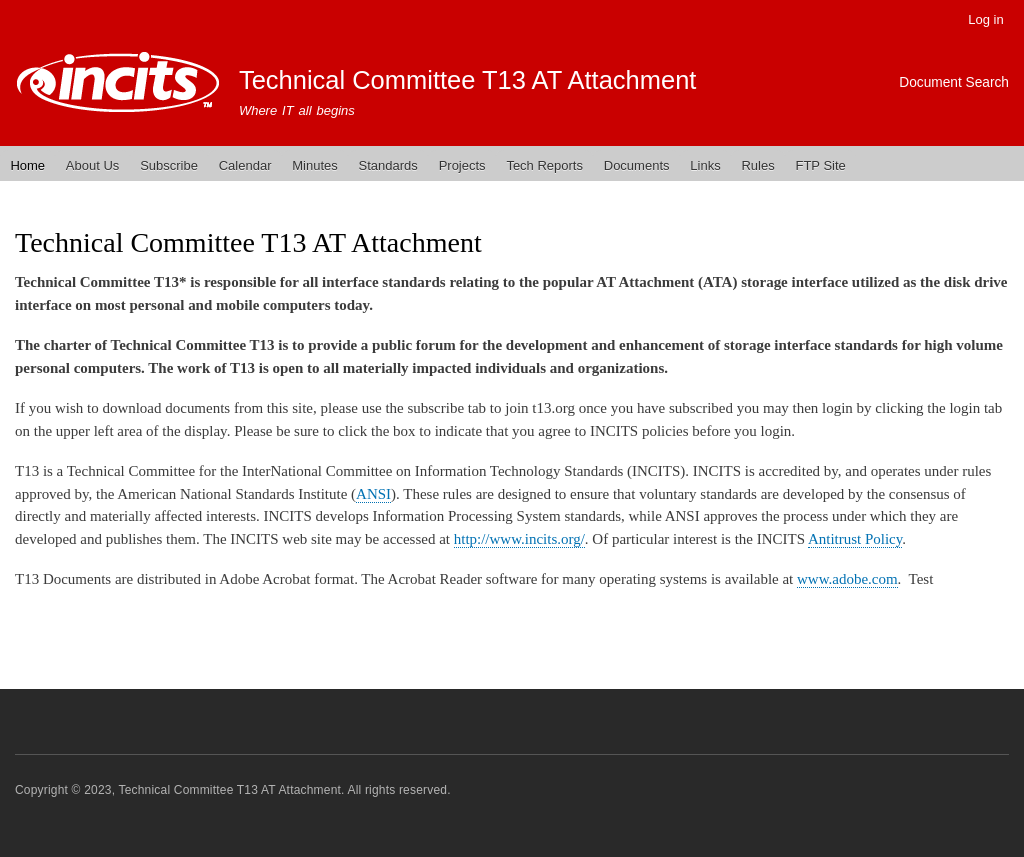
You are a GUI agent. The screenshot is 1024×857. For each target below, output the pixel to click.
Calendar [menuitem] (245, 165)
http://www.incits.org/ (519, 539)
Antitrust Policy (855, 539)
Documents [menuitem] (637, 165)
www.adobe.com (847, 579)
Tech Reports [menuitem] (544, 165)
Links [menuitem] (705, 165)
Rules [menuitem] (757, 165)
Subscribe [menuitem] (169, 165)
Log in (985, 19)
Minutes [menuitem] (315, 165)
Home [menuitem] (27, 165)
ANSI (373, 494)
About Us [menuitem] (92, 165)
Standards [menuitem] (388, 165)
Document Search (954, 82)
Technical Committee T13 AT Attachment (468, 80)
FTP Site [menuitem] (820, 165)
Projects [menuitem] (462, 165)
